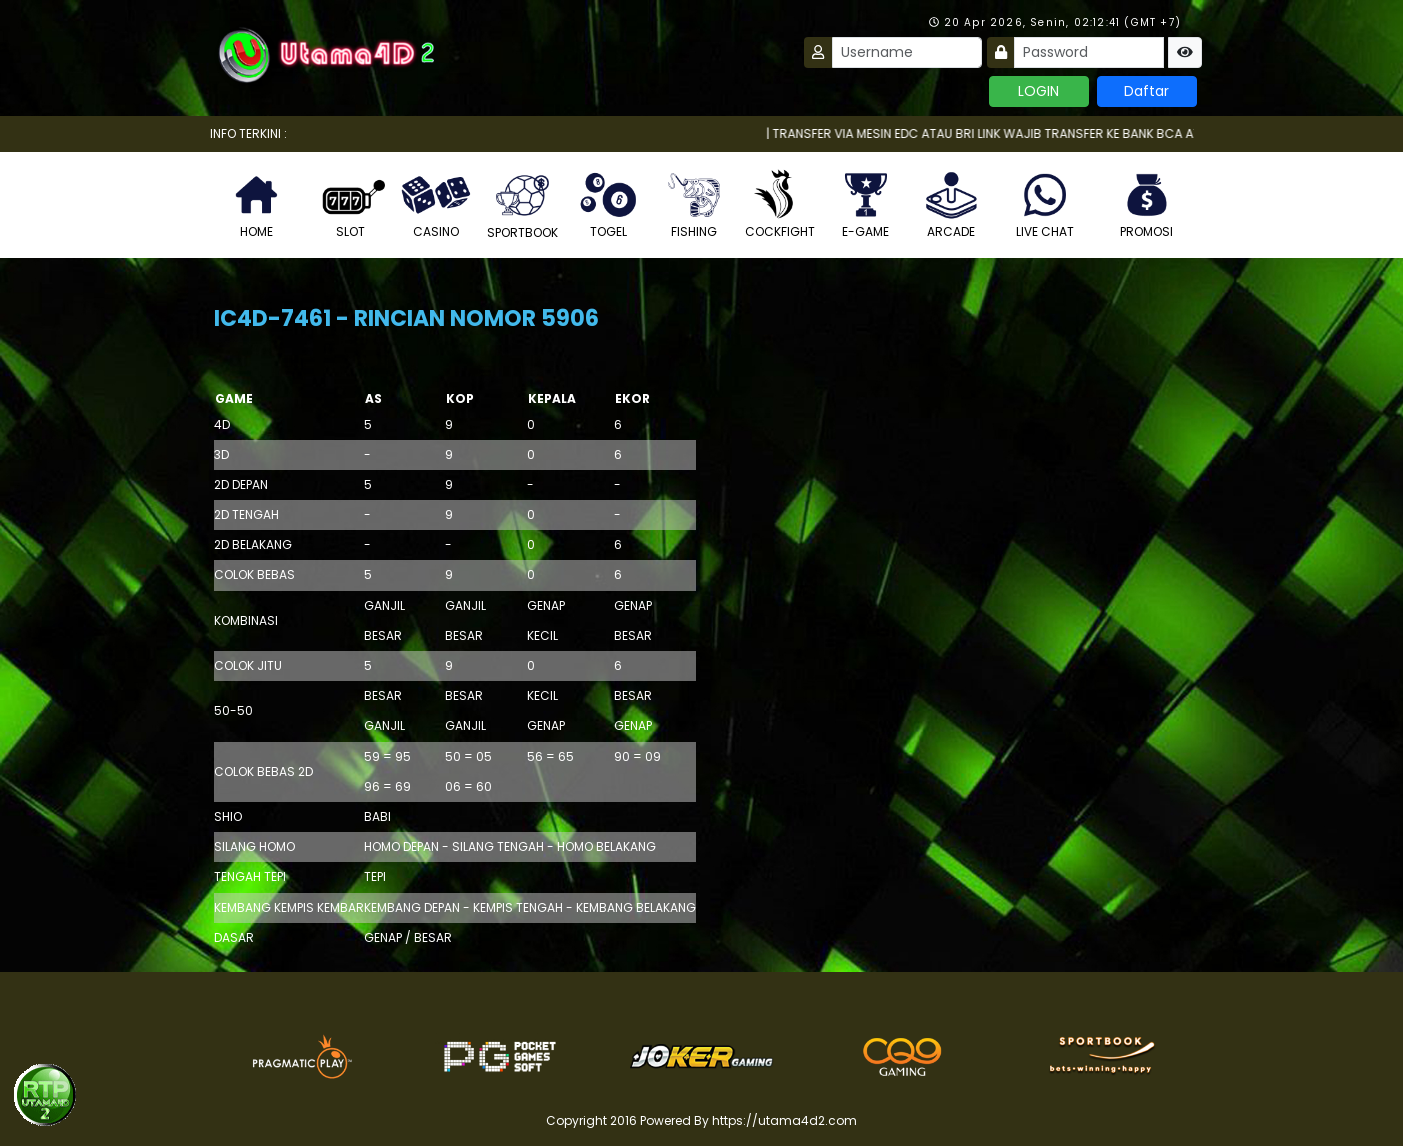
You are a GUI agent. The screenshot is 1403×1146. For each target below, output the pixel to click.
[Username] (907, 52)
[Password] (1089, 52)
